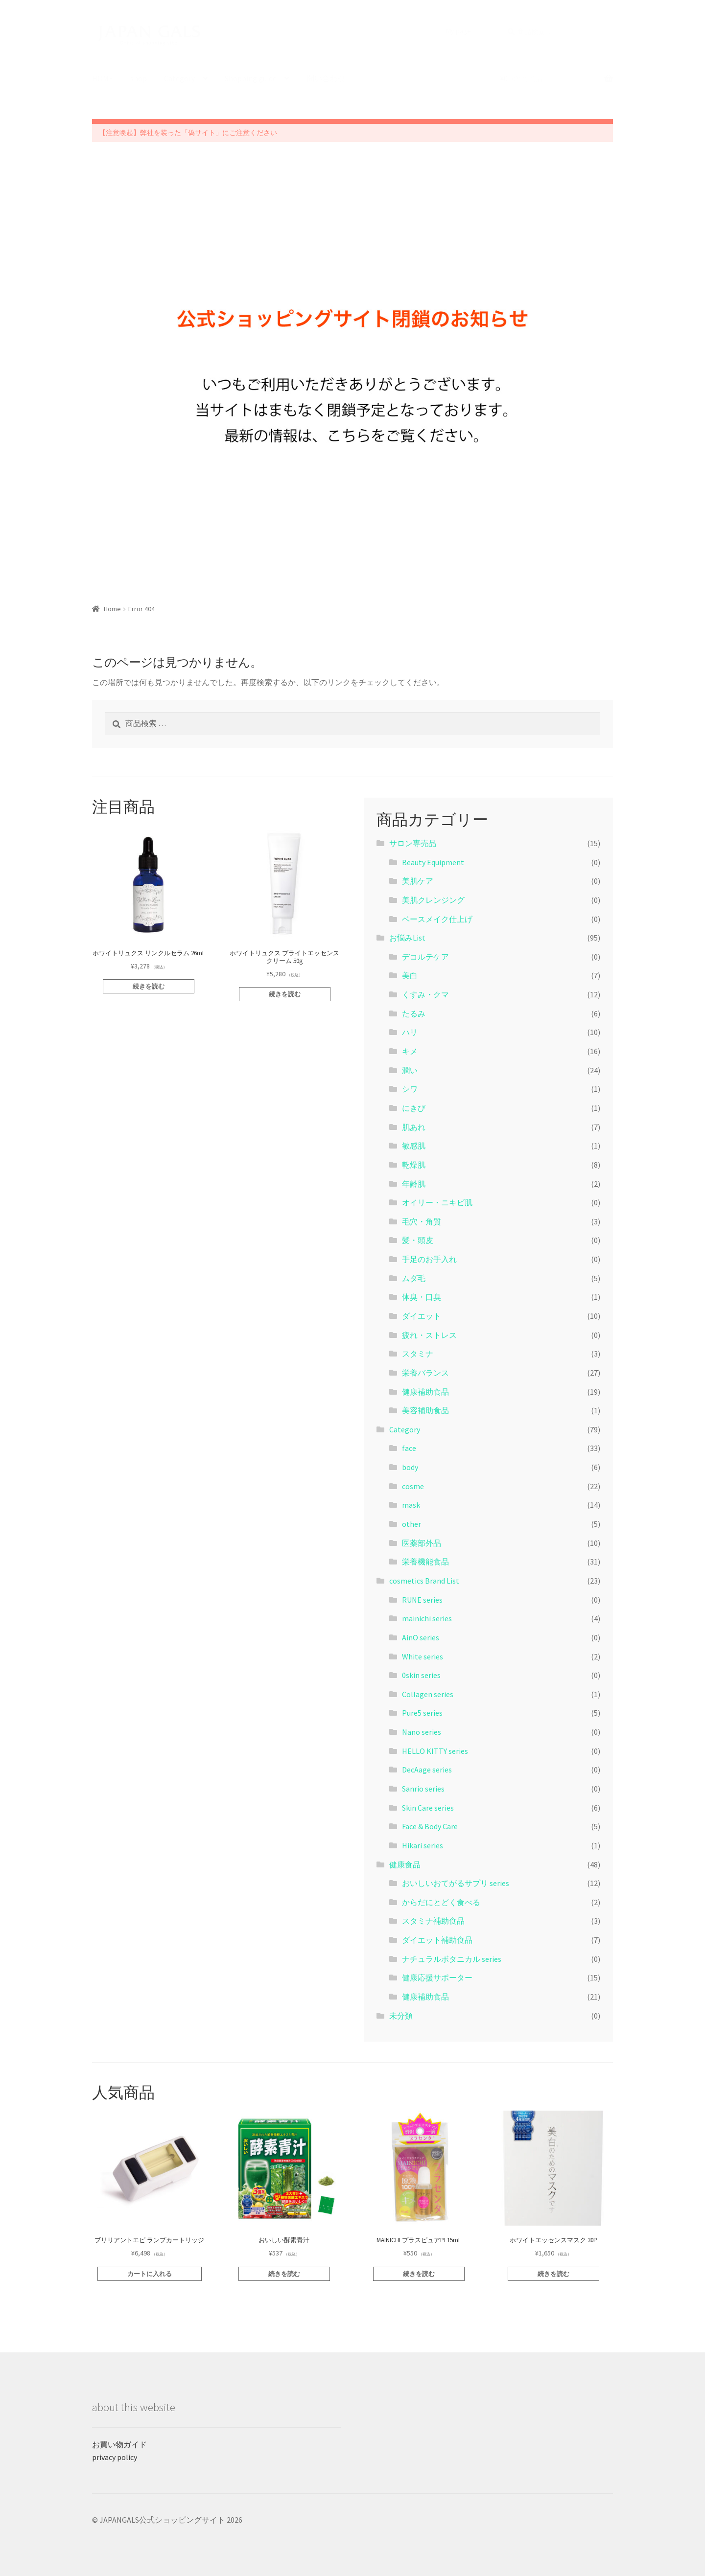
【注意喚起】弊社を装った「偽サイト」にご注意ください (188, 132)
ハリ (410, 1032)
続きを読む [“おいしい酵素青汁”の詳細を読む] (284, 2274)
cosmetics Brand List (424, 1581)
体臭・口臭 (421, 1297)
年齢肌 (413, 1184)
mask (411, 1505)
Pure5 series (422, 1713)
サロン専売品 (412, 843)
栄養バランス (425, 1373)
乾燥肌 (413, 1165)
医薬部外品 (421, 1543)
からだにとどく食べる (441, 1902)
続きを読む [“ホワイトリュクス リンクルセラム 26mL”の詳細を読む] (148, 986)
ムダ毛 (413, 1278)
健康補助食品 (425, 1392)
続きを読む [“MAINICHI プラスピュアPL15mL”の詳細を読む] (419, 2274)
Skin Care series (428, 1808)
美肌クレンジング (433, 900)
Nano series (421, 1732)
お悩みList (407, 938)
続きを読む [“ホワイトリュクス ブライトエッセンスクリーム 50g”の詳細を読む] (285, 994)
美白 (410, 975)
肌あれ (413, 1127)
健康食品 (405, 1864)
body (410, 1467)
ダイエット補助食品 (437, 1940)
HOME (102, 78)
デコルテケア (425, 957)
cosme (413, 1486)
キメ (410, 1051)
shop (138, 78)
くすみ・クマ (425, 994)
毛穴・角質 (421, 1221)
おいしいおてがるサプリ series (455, 1883)
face (409, 1448)
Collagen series (427, 1694)
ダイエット (421, 1316)
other (411, 1524)
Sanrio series (423, 1789)
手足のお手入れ (429, 1259)
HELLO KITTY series (435, 1751)
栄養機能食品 (425, 1561)
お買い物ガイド (119, 2444)
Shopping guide (251, 78)
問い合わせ (326, 78)
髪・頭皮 (417, 1240)
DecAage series (427, 1769)
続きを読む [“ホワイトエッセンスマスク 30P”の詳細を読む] (553, 2274)
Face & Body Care (430, 1826)
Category (179, 78)
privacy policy (114, 2457)
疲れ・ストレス (429, 1335)
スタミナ (417, 1353)
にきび (413, 1108)
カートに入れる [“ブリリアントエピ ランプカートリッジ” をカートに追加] (149, 2274)
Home (112, 608)
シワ (410, 1089)
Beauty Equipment (433, 862)
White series (422, 1656)
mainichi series (427, 1618)
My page (458, 30)
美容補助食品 (425, 1410)
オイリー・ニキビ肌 (437, 1202)
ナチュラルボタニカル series (451, 1959)
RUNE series (422, 1600)
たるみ (413, 1013)
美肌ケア (417, 881)
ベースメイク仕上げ (437, 919)
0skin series (421, 1675)
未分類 (401, 2016)
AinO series (420, 1637)
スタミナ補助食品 (433, 1921)
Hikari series (422, 1845)
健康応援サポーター (437, 1977)
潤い (410, 1070)
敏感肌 (413, 1145)
